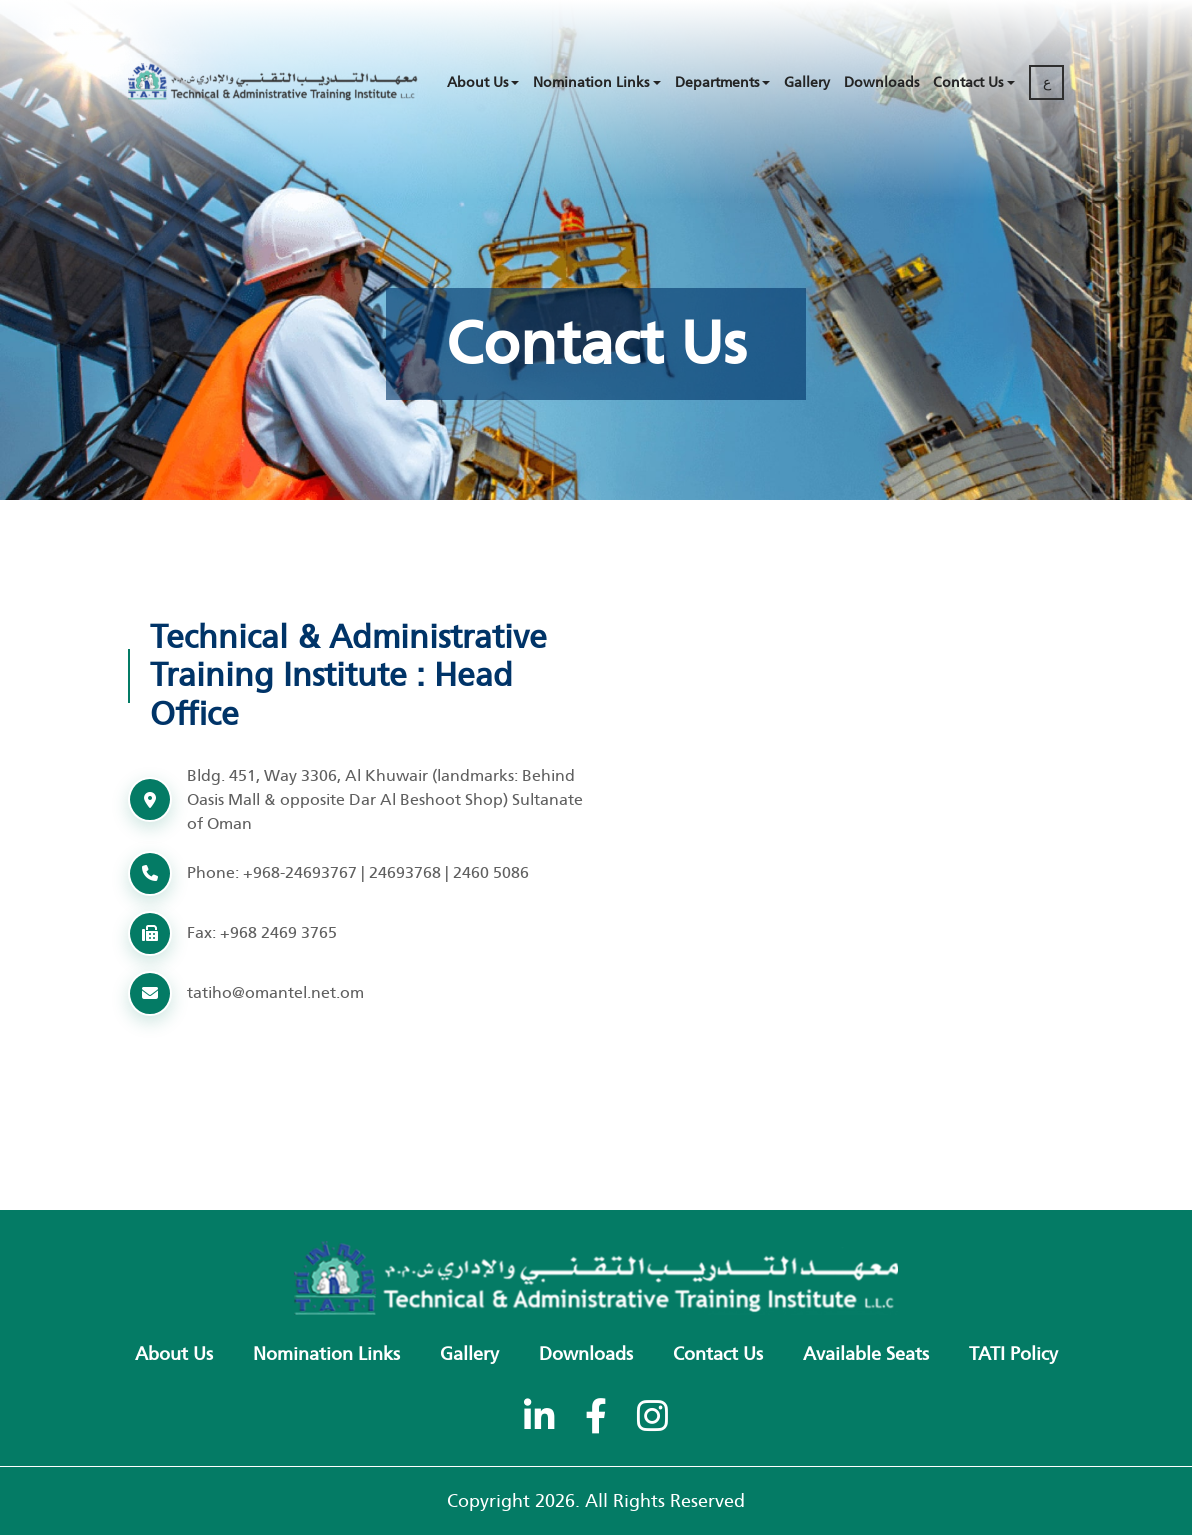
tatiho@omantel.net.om (275, 992)
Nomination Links (591, 82)
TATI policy (1013, 1354)
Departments (717, 82)
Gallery (807, 82)
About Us (477, 82)
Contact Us (968, 82)
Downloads (881, 82)
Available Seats (866, 1354)
